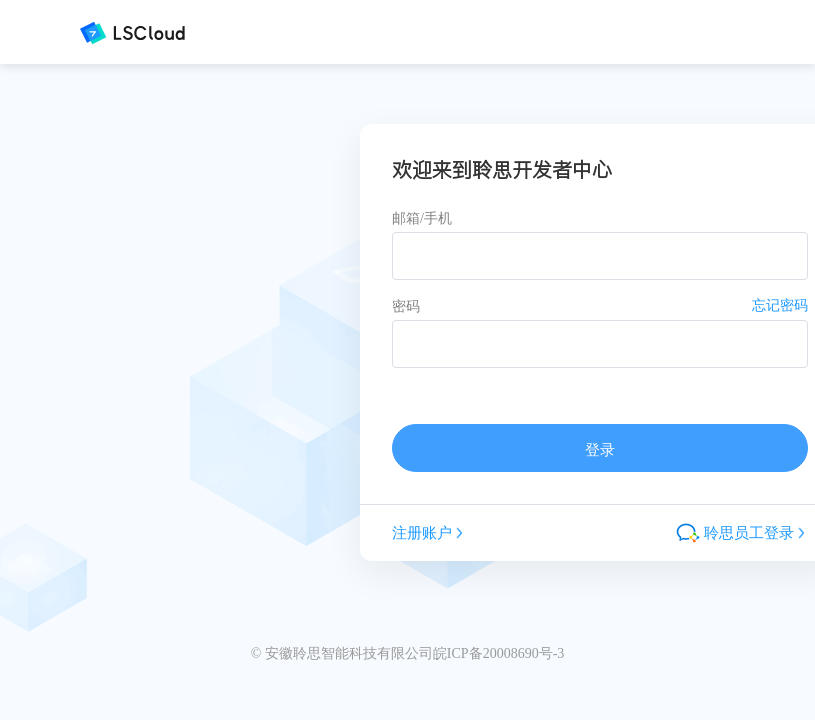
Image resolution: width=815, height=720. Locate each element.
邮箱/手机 (422, 218)
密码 (406, 306)
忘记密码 (780, 305)
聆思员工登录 (742, 533)
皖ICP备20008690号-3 (498, 653)
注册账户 (429, 532)
